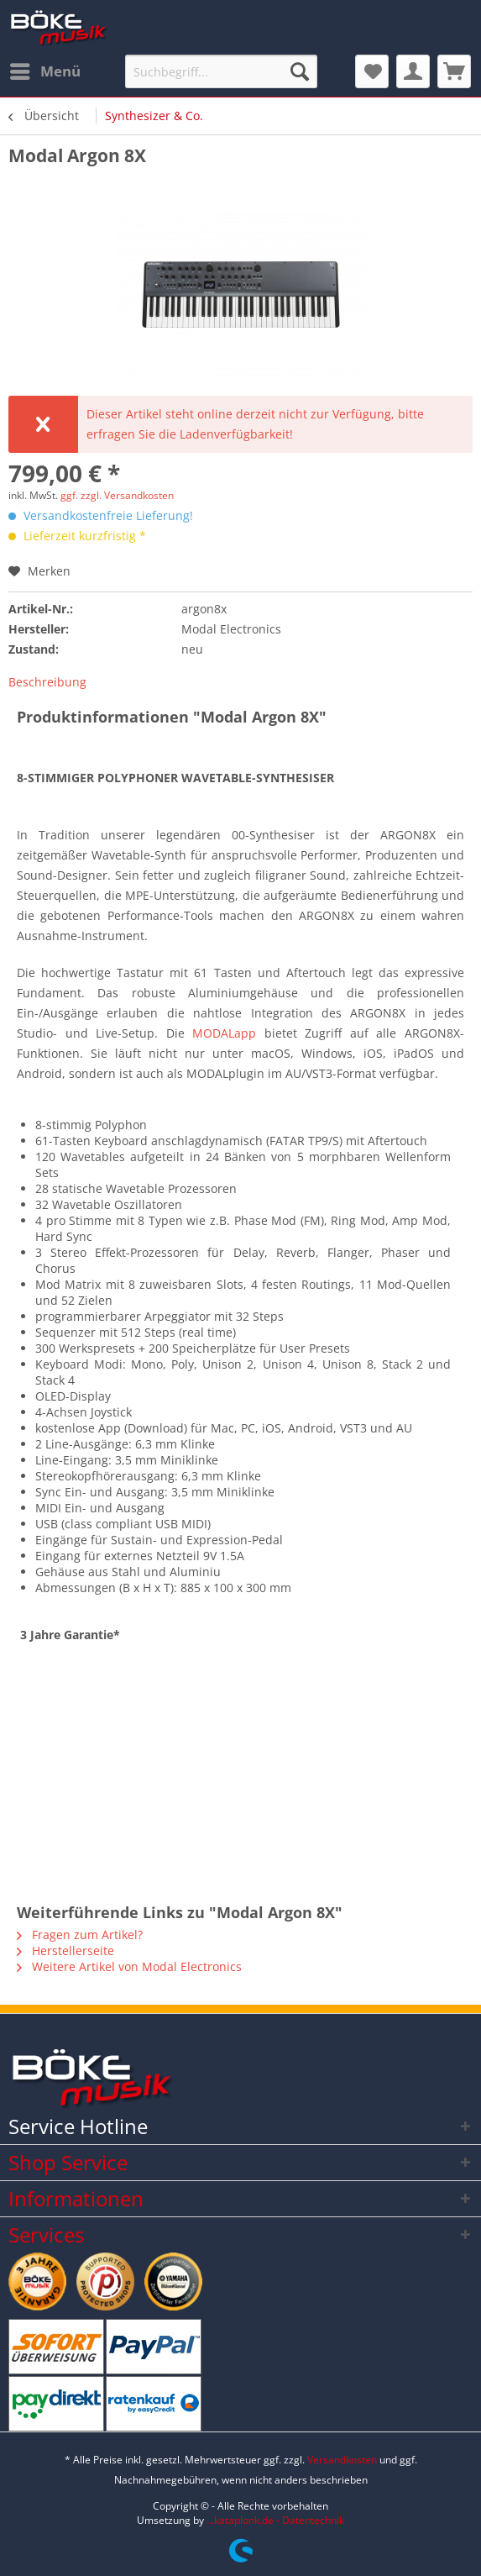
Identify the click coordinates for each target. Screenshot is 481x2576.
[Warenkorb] (454, 71)
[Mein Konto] (413, 71)
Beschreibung (47, 682)
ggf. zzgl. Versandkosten (117, 495)
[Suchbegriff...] (221, 71)
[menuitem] (44, 71)
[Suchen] (299, 71)
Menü (45, 69)
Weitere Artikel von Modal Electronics (129, 1966)
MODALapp (224, 1033)
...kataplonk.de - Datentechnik (275, 2520)
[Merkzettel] (372, 71)
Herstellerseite (65, 1950)
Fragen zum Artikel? (80, 1935)
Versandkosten (342, 2459)
